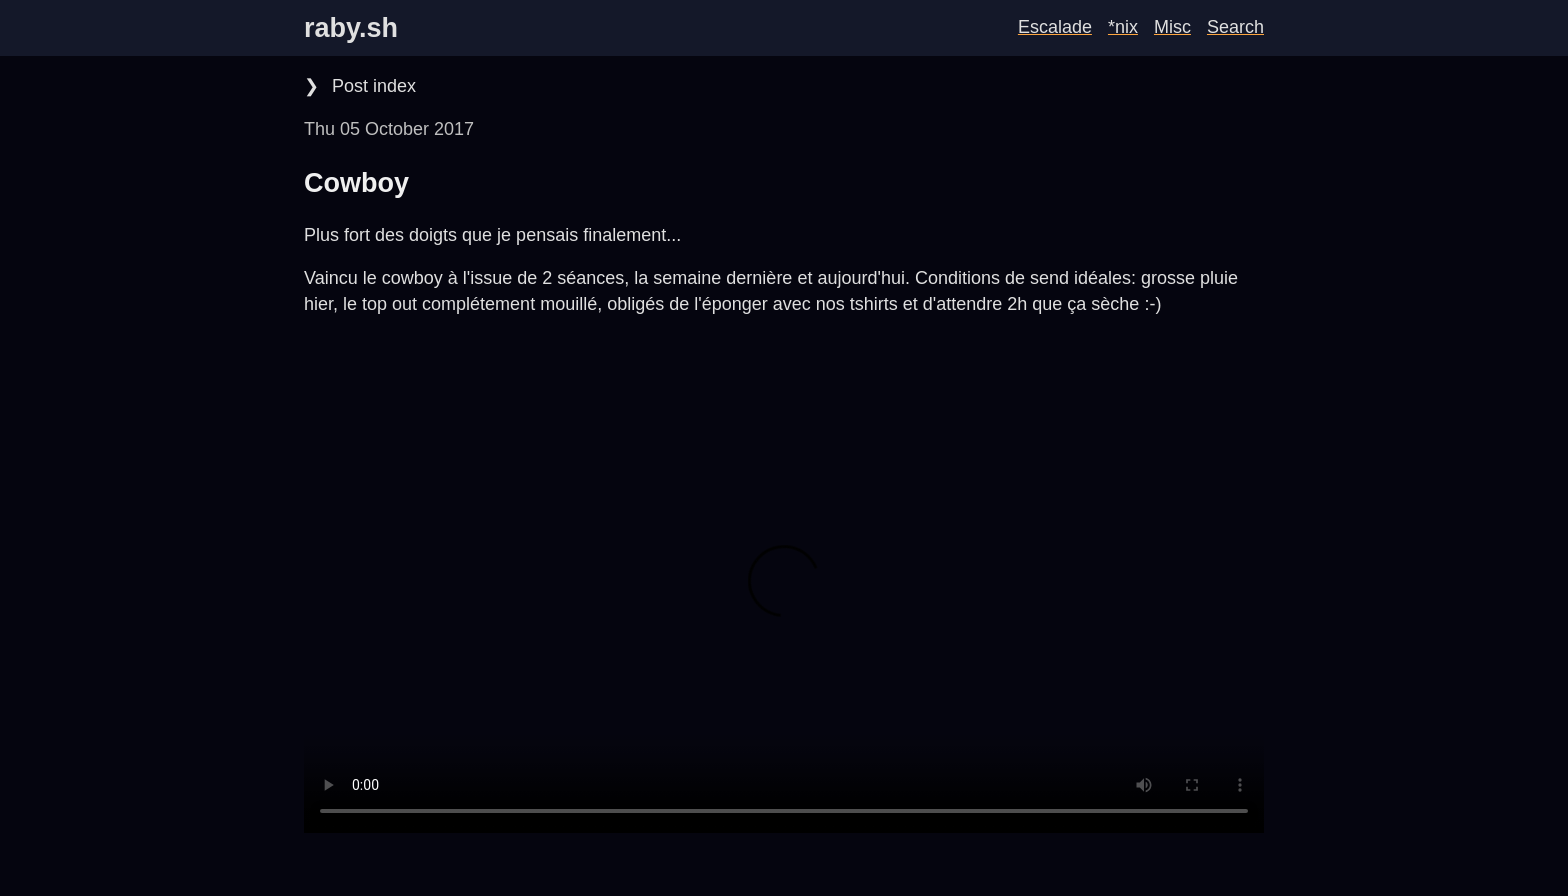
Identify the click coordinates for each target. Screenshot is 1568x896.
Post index (371, 86)
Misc (1172, 27)
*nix (1123, 27)
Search (1235, 27)
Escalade (1055, 27)
